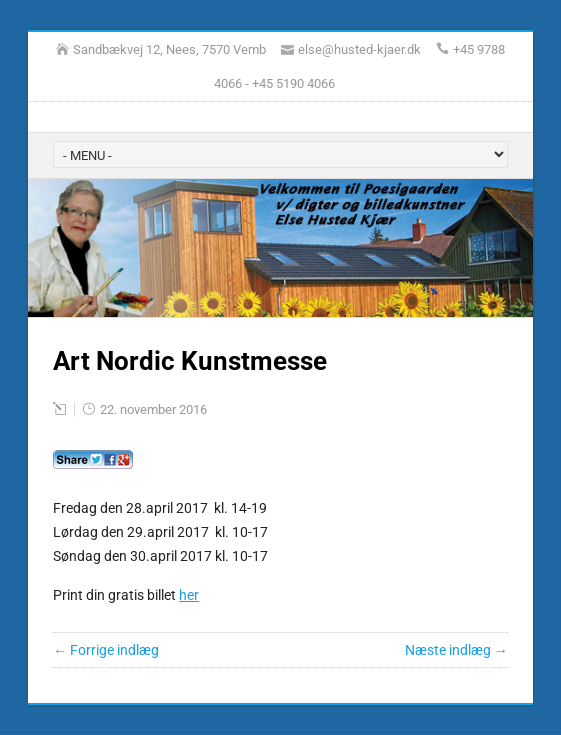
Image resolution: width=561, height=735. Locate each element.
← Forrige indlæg (106, 650)
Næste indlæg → (456, 650)
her (189, 595)
